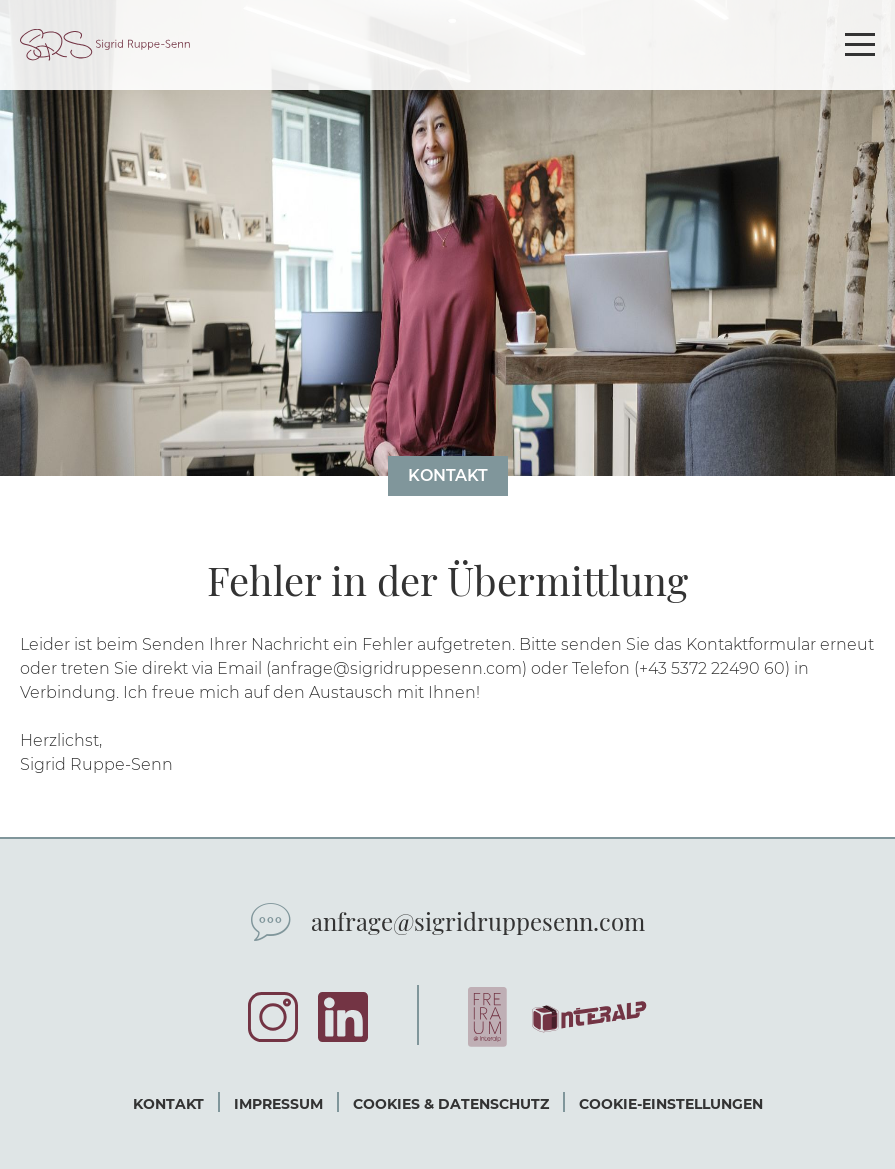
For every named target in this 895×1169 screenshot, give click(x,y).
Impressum (278, 1104)
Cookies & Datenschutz (451, 1104)
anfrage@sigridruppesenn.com (478, 921)
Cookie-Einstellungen (671, 1104)
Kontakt (448, 475)
